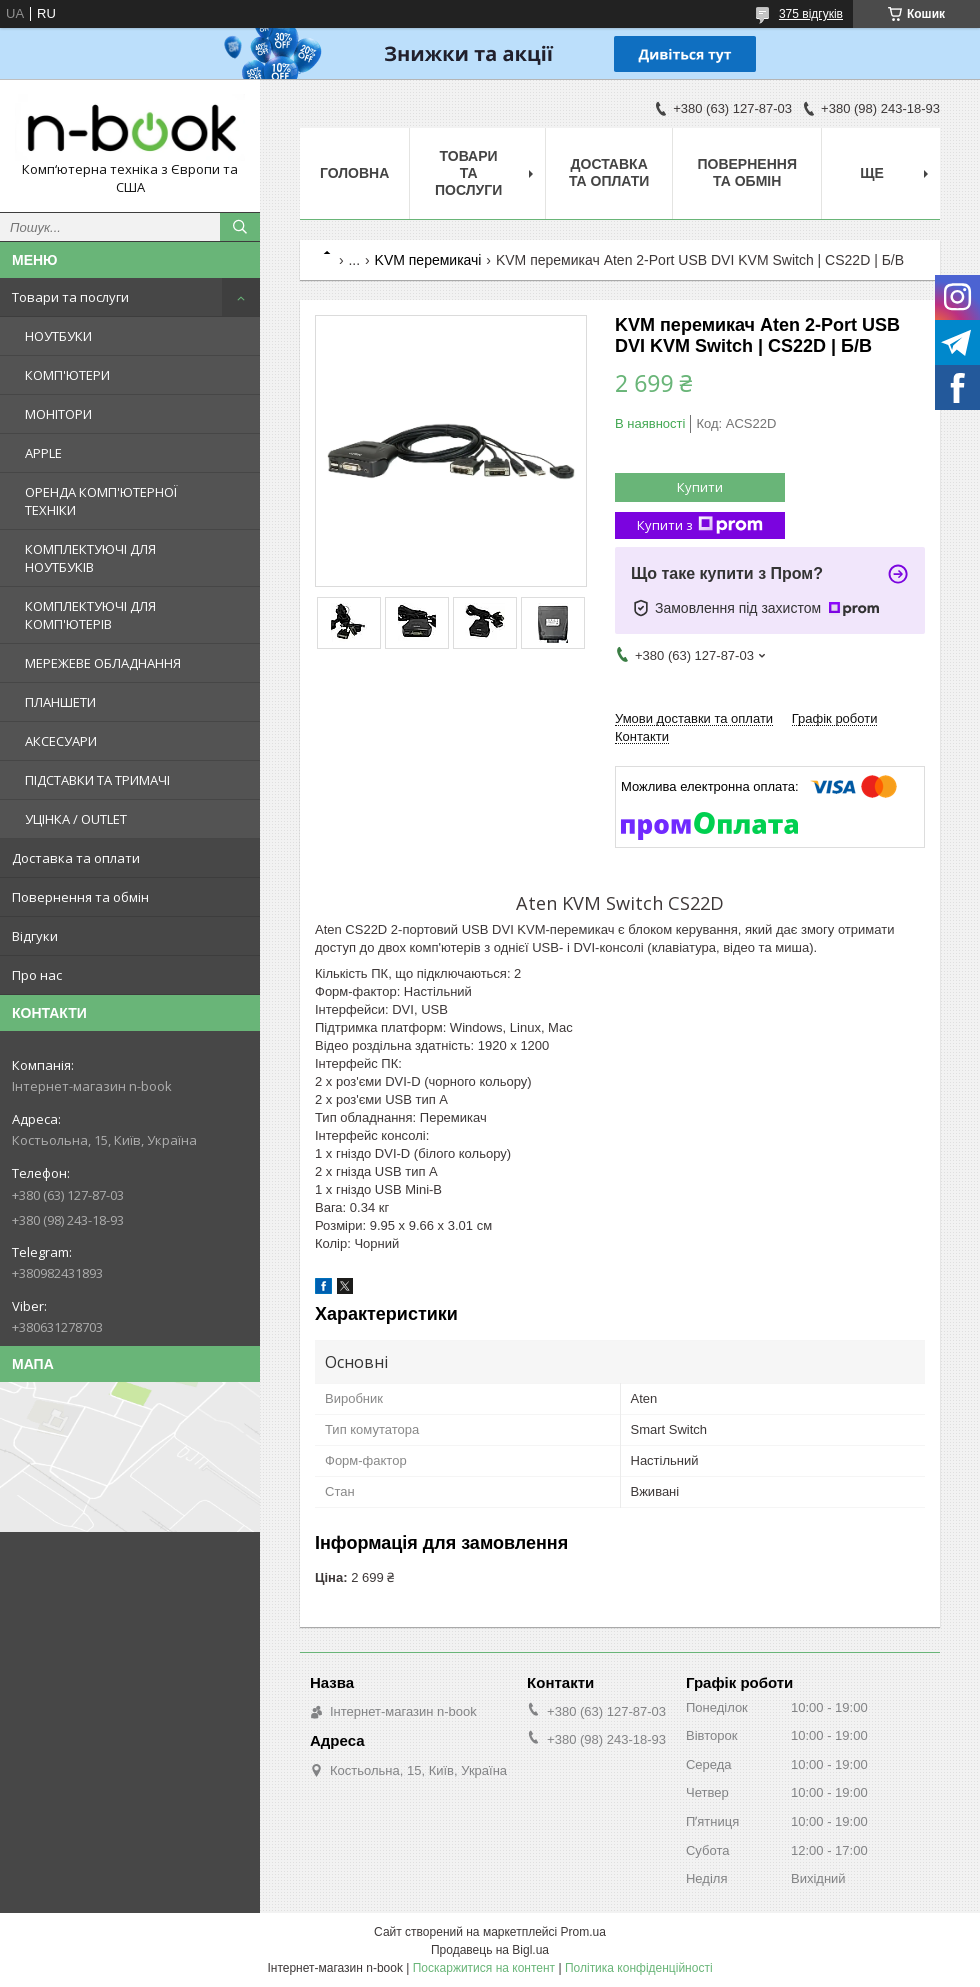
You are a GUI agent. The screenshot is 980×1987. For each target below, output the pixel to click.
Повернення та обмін (80, 897)
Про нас (37, 975)
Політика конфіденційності (639, 1968)
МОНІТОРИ (58, 414)
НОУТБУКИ (58, 336)
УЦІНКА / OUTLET (76, 819)
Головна (354, 173)
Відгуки (35, 936)
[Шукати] (240, 227)
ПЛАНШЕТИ (60, 702)
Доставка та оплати (76, 858)
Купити (700, 487)
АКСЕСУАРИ (61, 741)
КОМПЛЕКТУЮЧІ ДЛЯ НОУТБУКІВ (90, 558)
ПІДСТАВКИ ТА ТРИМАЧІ (97, 780)
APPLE (43, 453)
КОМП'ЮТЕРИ (67, 375)
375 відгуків (811, 14)
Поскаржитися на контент (484, 1968)
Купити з (700, 525)
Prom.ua (583, 1932)
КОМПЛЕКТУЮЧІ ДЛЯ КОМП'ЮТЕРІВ (90, 615)
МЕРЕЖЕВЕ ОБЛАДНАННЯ (103, 663)
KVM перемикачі (428, 260)
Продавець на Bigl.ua (490, 1950)
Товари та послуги (70, 297)
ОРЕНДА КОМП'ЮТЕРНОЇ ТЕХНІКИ (101, 501)
